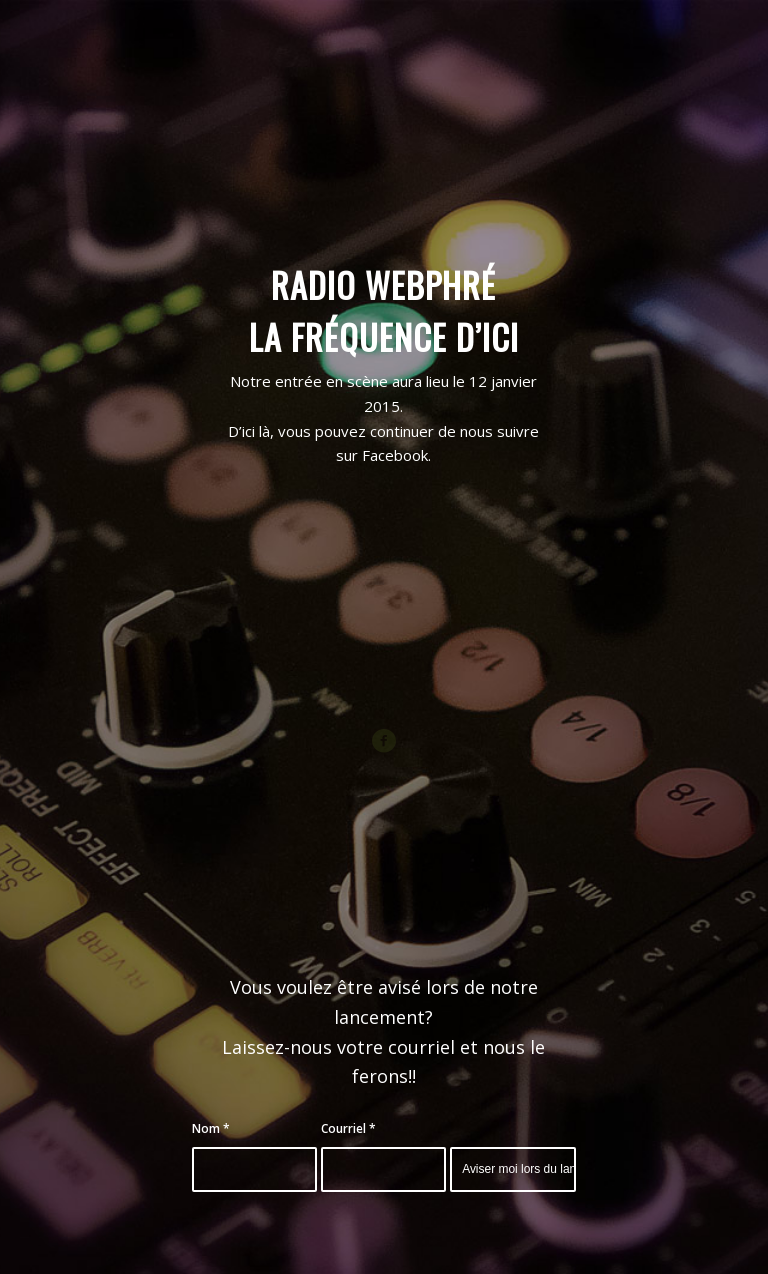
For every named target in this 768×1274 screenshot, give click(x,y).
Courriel (348, 1128)
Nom (211, 1128)
